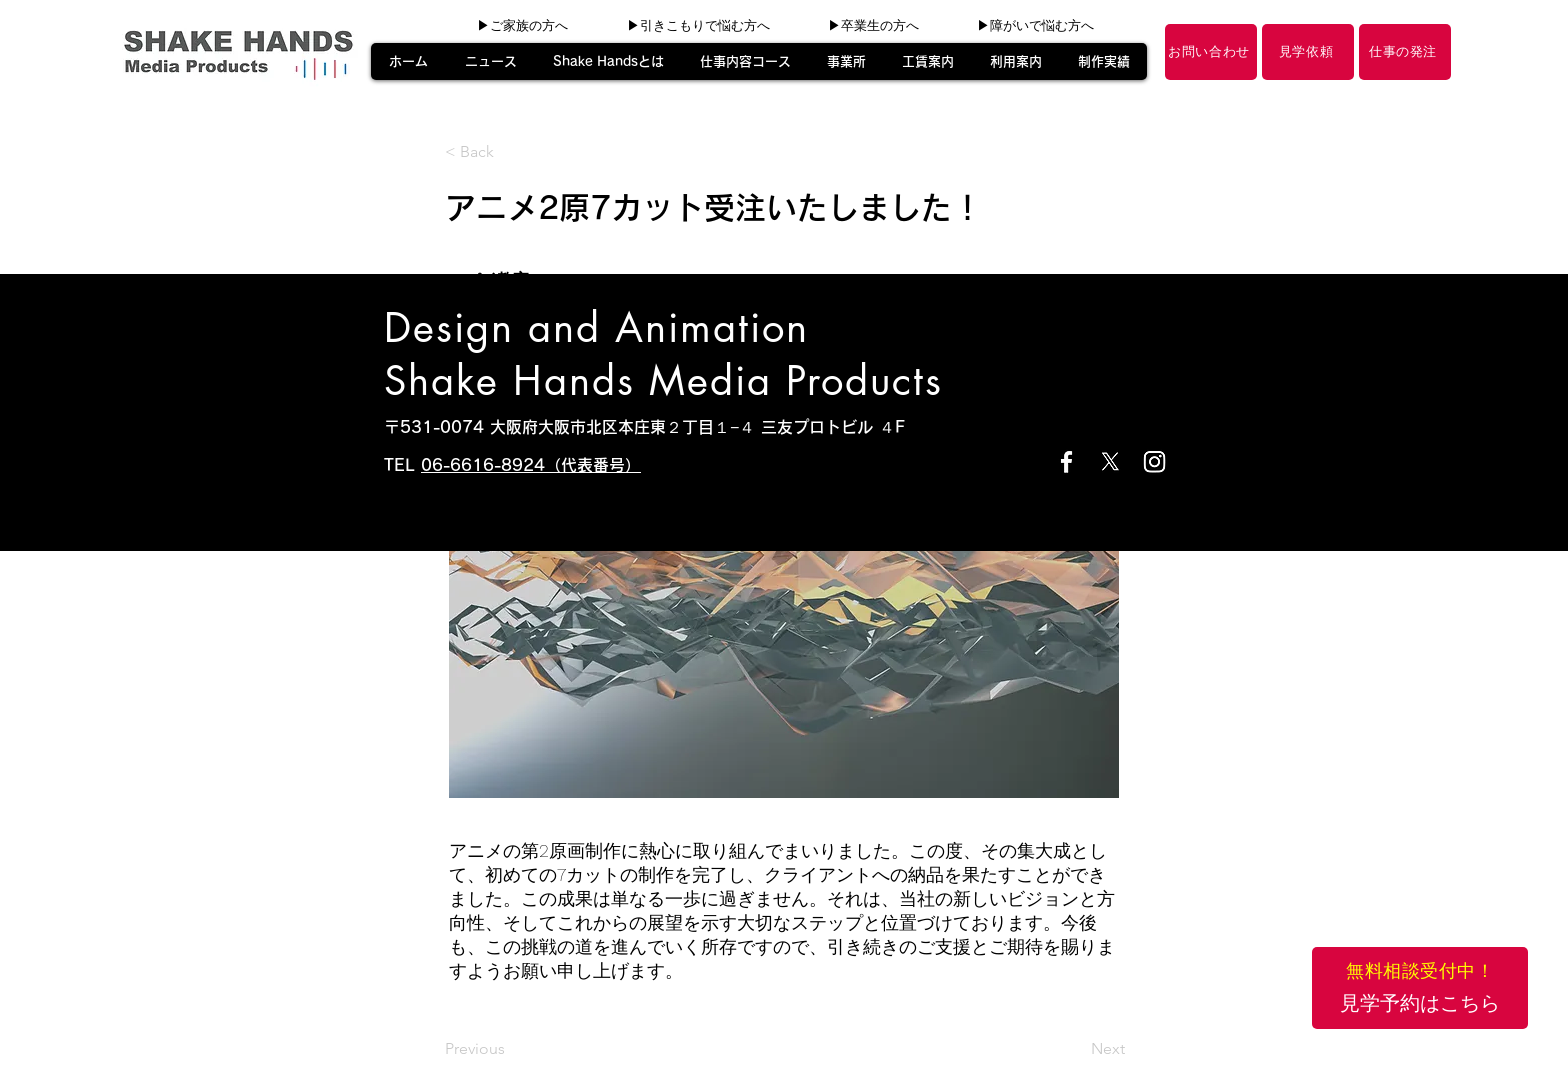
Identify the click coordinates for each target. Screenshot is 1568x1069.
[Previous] (511, 1049)
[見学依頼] (1308, 52)
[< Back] (511, 152)
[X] (1110, 461)
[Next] (1075, 1049)
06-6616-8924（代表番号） (531, 465)
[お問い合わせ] (1211, 52)
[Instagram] (1154, 461)
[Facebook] (1066, 461)
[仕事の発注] (1405, 52)
